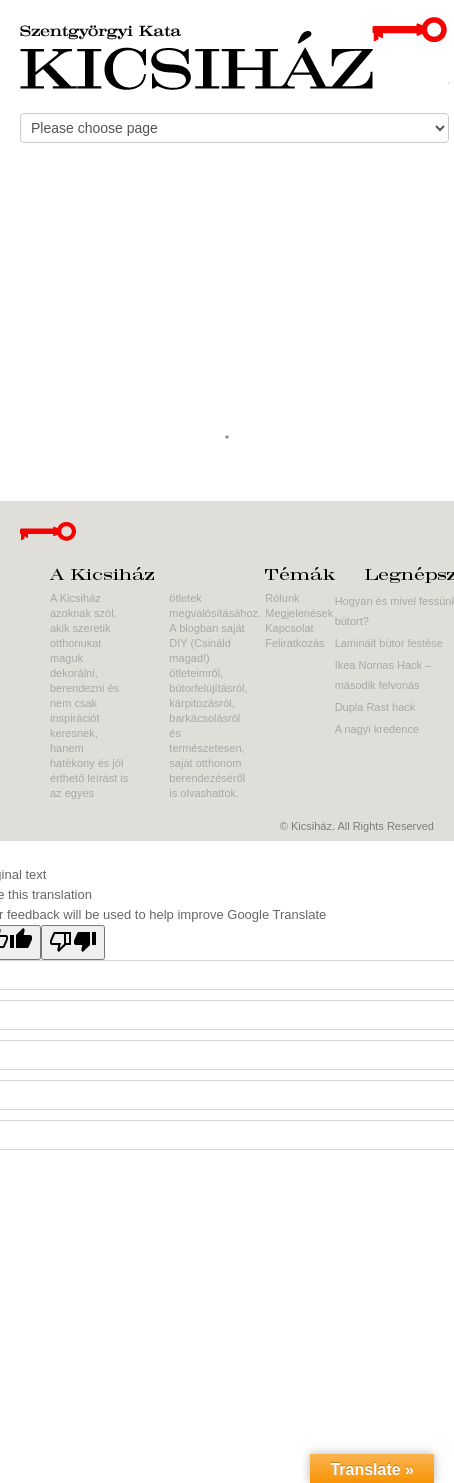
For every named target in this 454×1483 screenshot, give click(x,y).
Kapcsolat (289, 628)
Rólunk (282, 598)
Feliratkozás (294, 643)
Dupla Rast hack (375, 707)
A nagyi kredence (377, 729)
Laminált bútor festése (389, 643)
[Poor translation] (73, 942)
